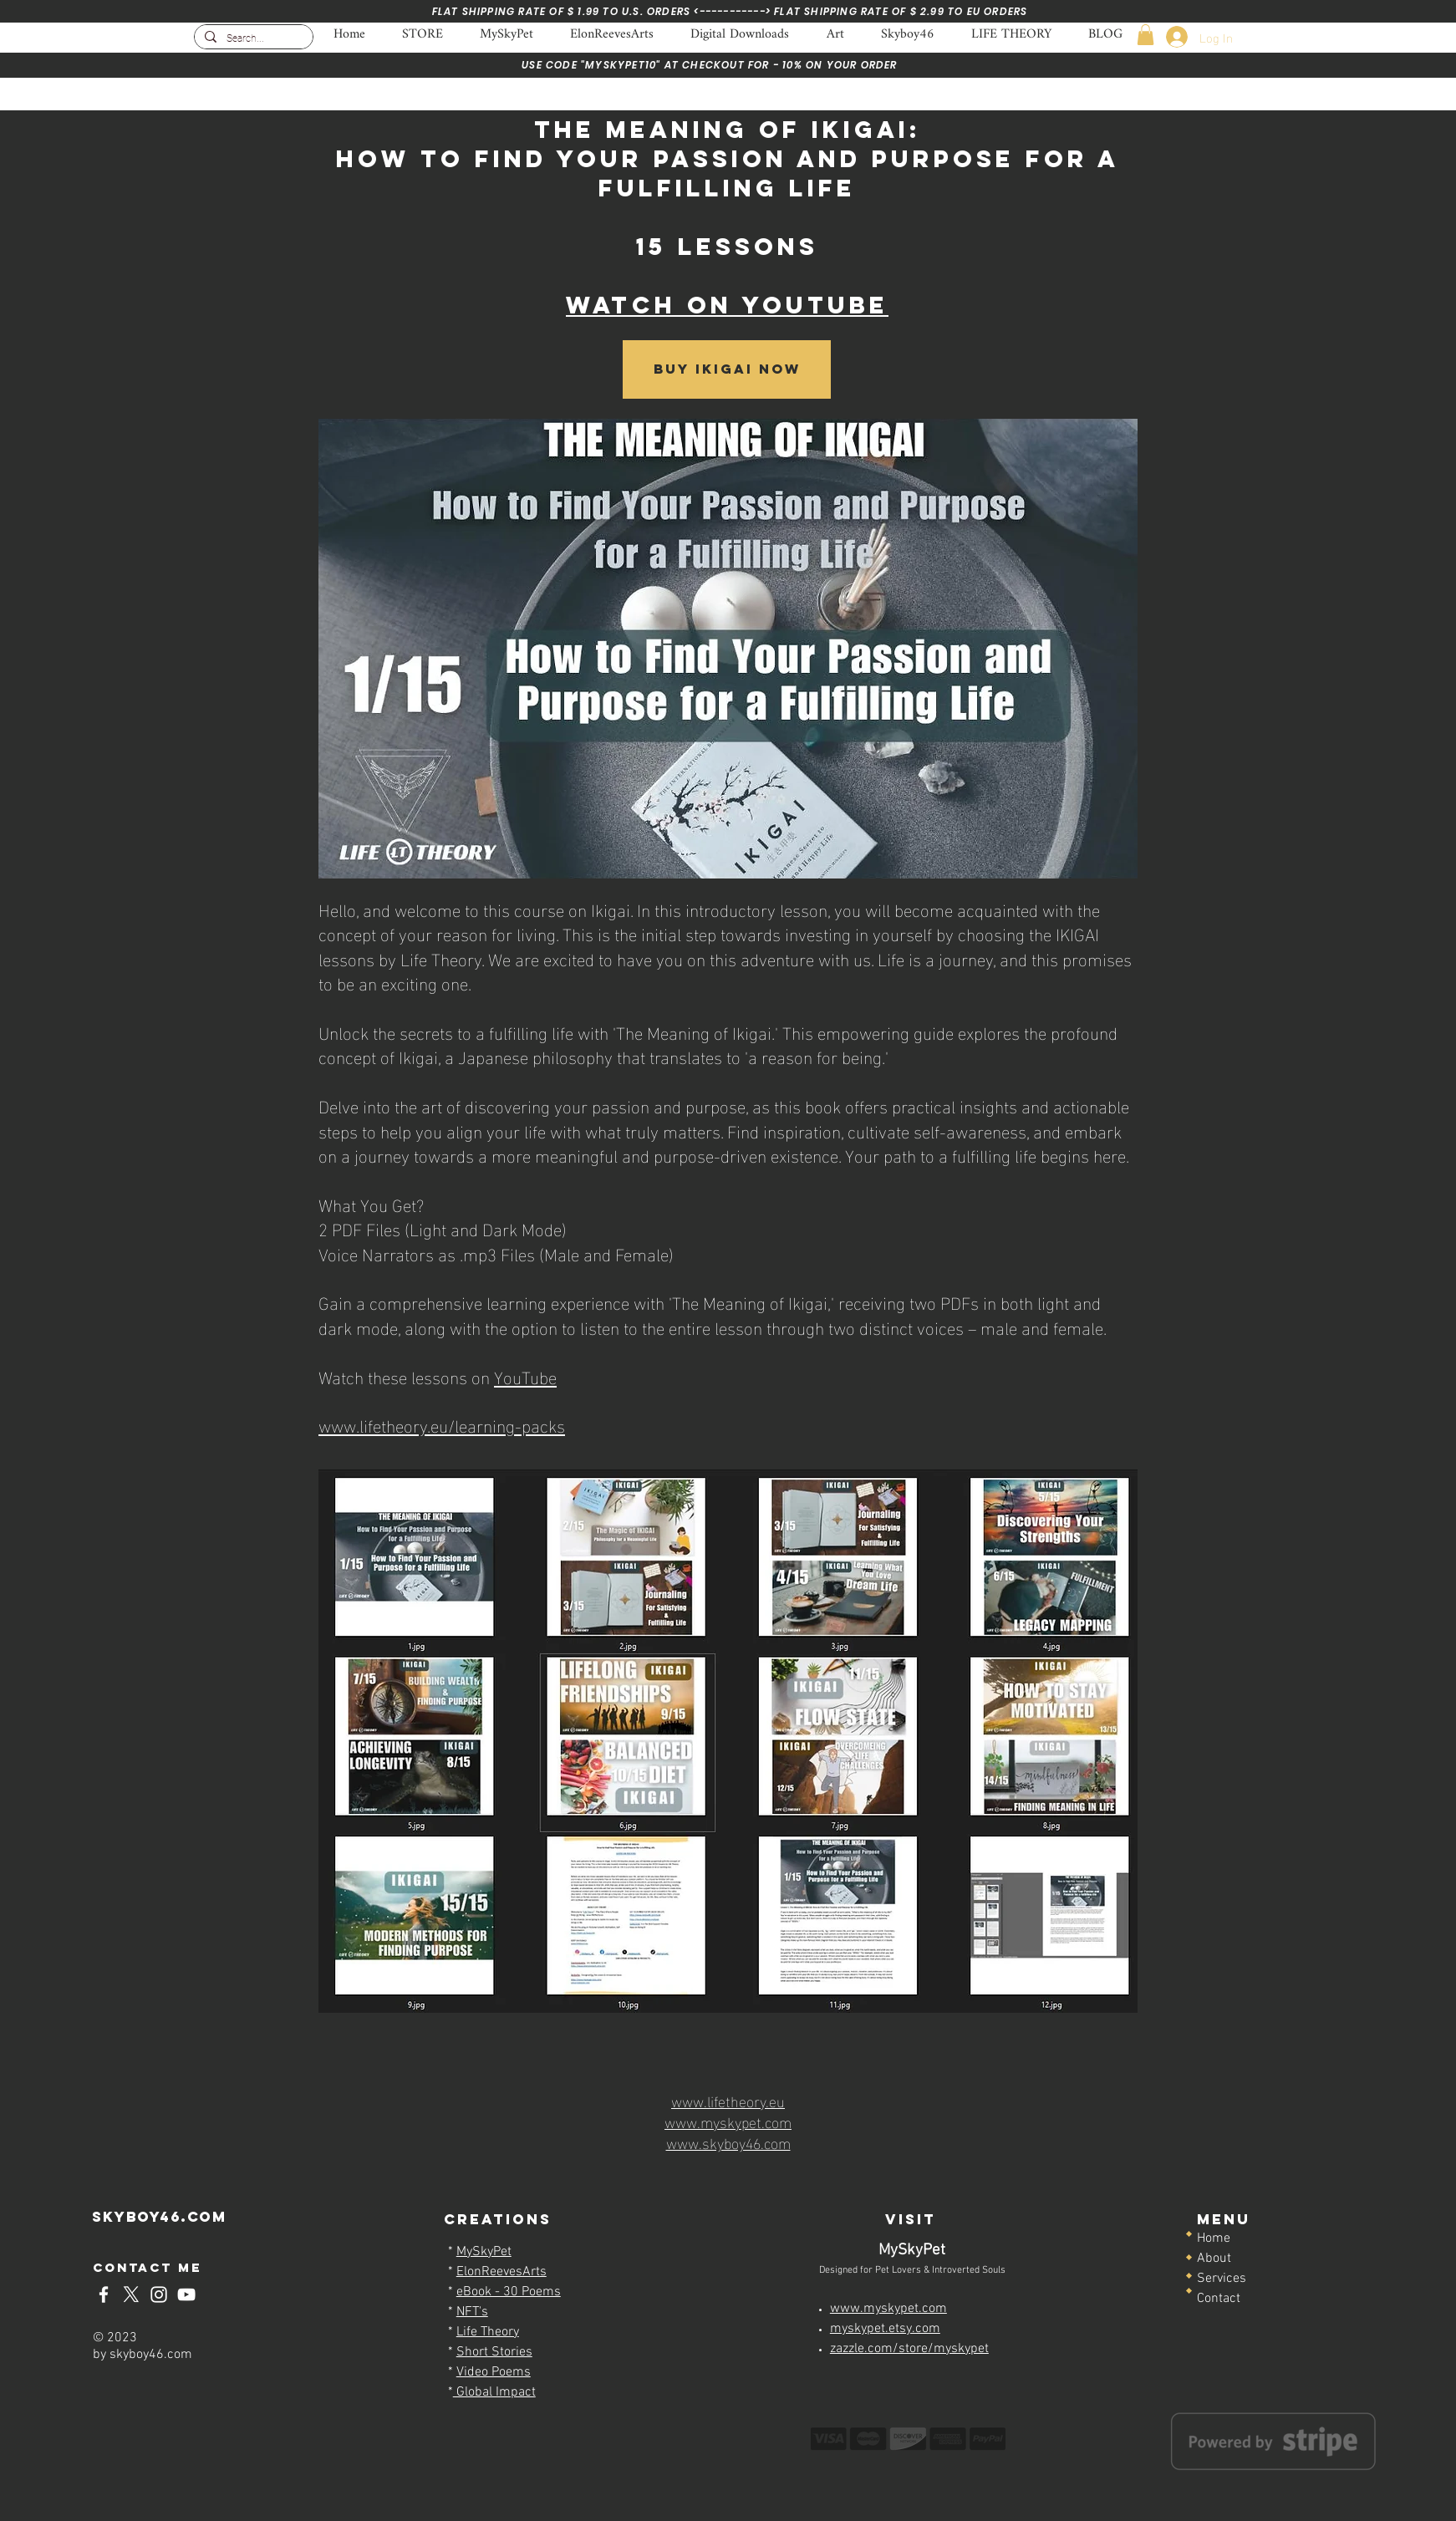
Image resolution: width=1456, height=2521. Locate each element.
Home (1213, 2238)
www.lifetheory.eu (728, 2100)
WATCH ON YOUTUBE (727, 305)
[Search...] (252, 39)
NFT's (472, 2312)
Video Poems (493, 2372)
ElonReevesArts (501, 2272)
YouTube (525, 1376)
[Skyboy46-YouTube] (186, 2294)
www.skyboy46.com (728, 2142)
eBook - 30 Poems (508, 2292)
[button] (1145, 34)
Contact (1218, 2298)
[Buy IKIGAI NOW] (727, 369)
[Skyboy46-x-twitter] (131, 2294)
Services (1221, 2278)
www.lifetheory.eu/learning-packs (441, 1424)
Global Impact (494, 2392)
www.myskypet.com (728, 2121)
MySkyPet (484, 2251)
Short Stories (494, 2352)
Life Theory (487, 2332)
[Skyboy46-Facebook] (104, 2294)
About (1214, 2258)
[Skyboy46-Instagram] (159, 2294)
